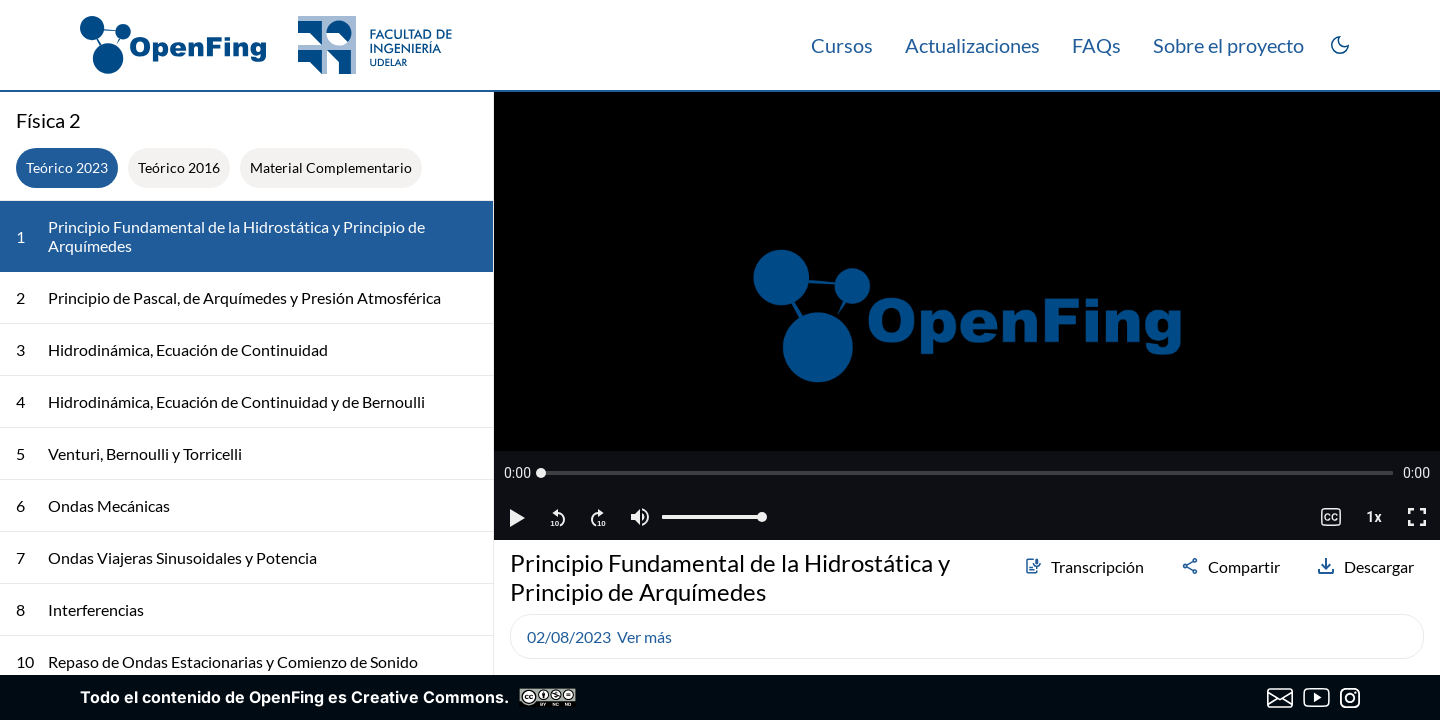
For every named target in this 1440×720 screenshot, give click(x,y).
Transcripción (1083, 566)
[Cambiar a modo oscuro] (1340, 45)
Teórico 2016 (179, 167)
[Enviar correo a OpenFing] (1280, 698)
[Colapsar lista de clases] (462, 120)
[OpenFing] (266, 45)
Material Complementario (331, 167)
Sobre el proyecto (1228, 45)
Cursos (842, 45)
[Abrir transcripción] (1416, 120)
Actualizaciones (972, 45)
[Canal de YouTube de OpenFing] (1316, 698)
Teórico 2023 (67, 167)
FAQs (1096, 45)
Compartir (1230, 566)
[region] (967, 316)
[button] (517, 473)
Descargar (1365, 566)
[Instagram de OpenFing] (1350, 698)
